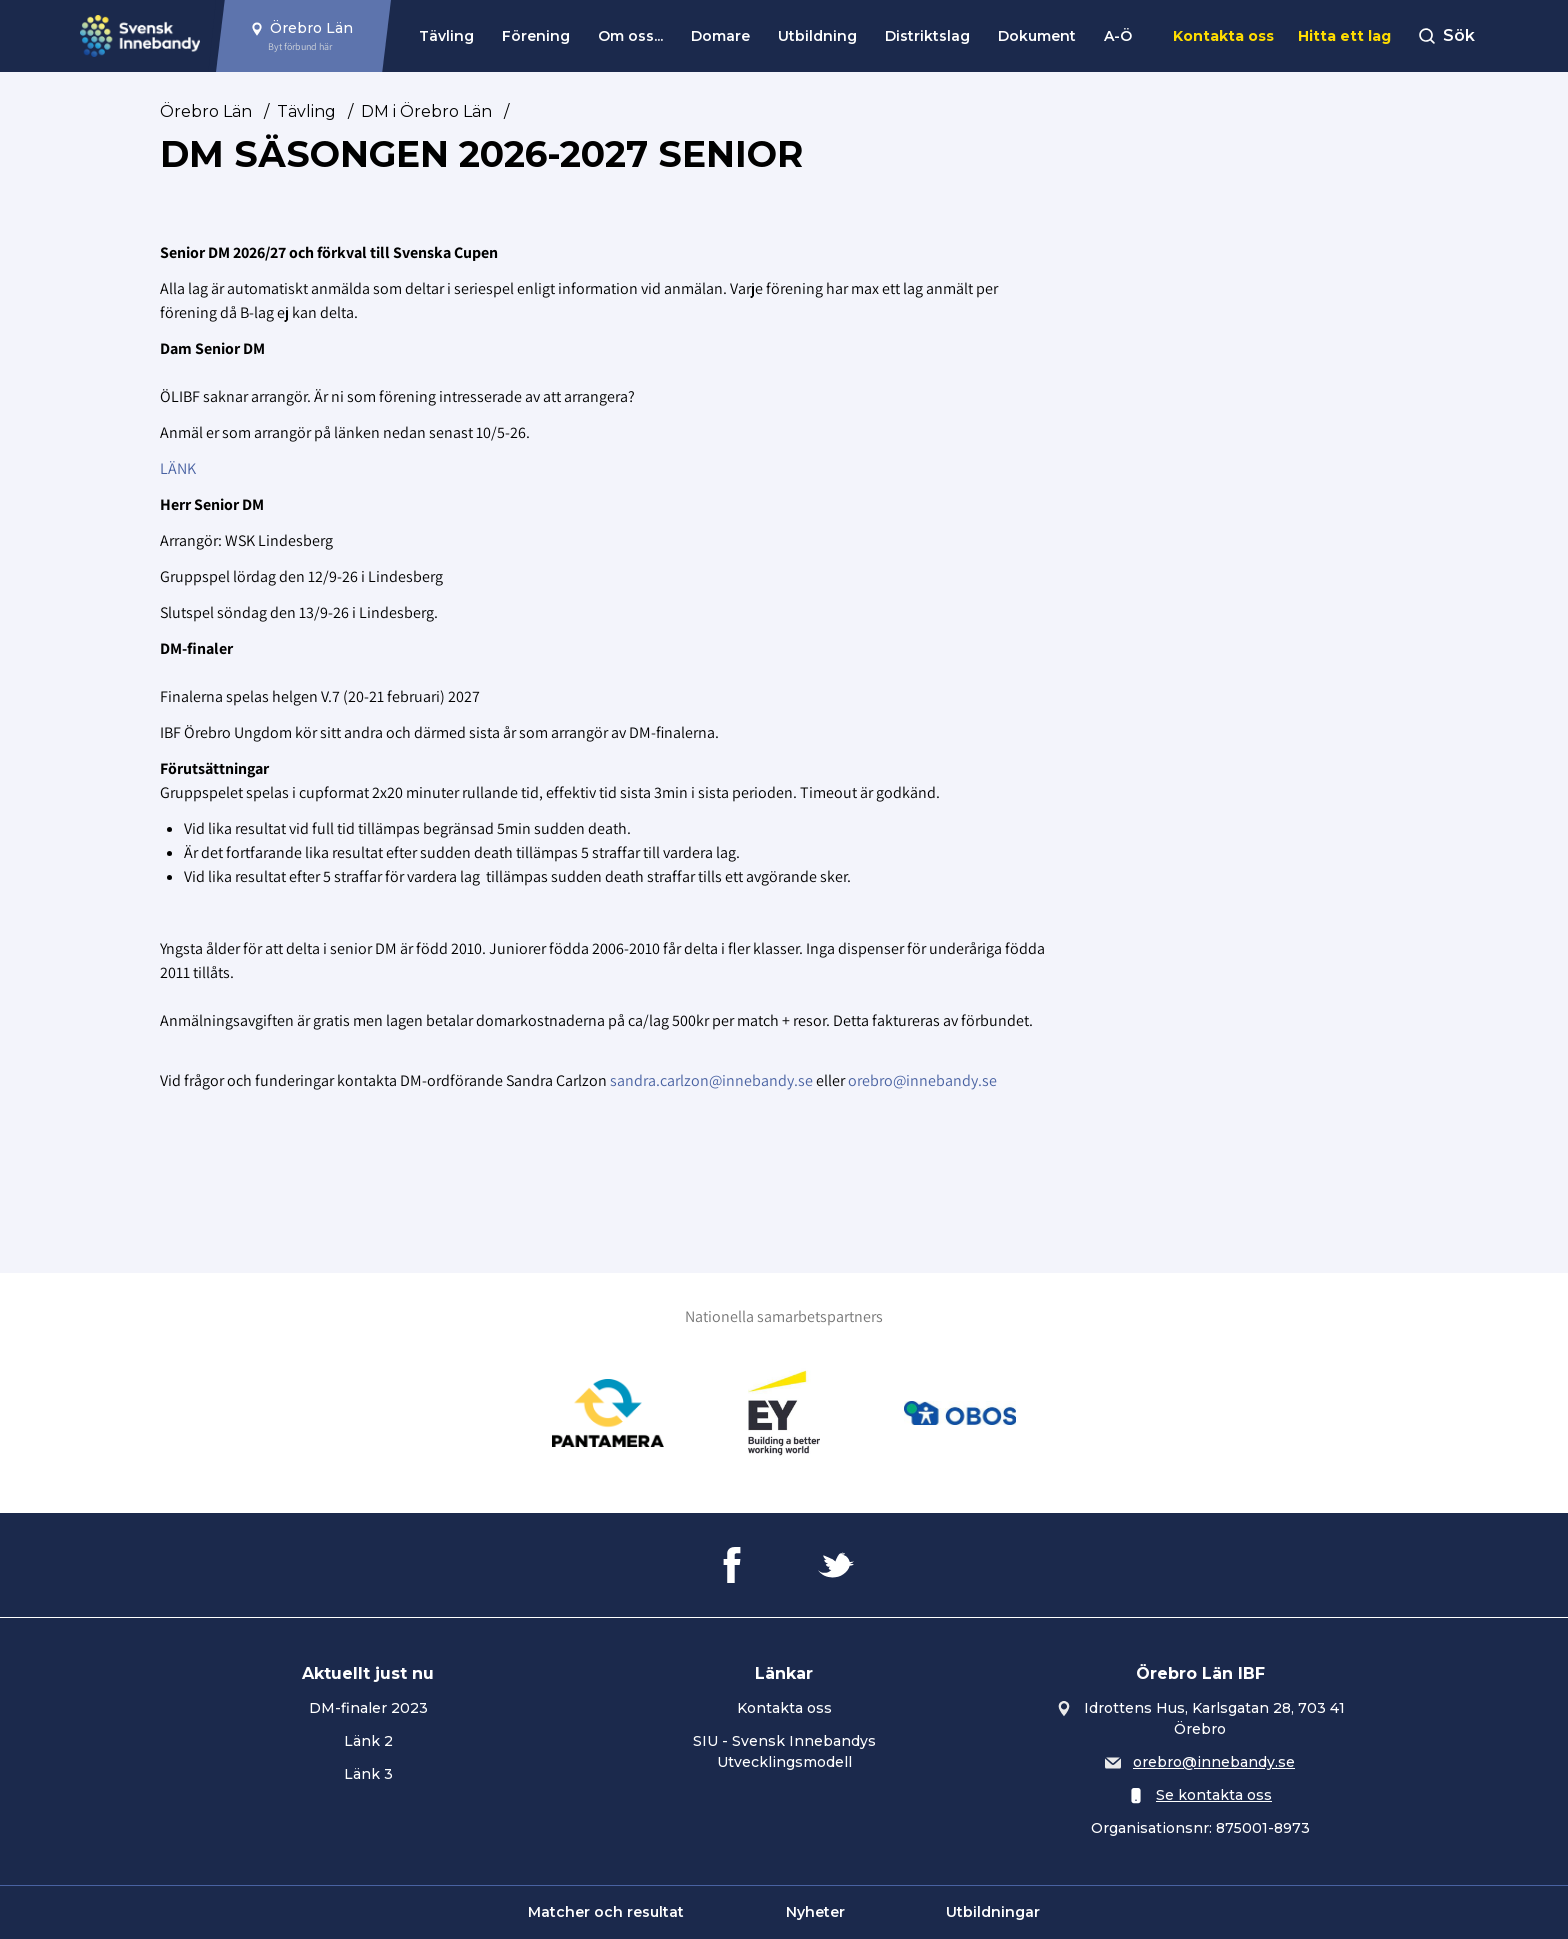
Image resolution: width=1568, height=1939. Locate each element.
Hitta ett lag (1344, 36)
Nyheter (815, 1912)
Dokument (1037, 36)
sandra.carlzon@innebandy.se (711, 1080)
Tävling (446, 36)
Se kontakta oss (1214, 1795)
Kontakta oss (1223, 36)
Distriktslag (927, 36)
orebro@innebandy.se (922, 1080)
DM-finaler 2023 (368, 1708)
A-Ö (1118, 36)
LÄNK (178, 468)
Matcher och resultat (606, 1912)
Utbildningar (993, 1912)
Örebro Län (206, 111)
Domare (720, 36)
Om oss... (630, 36)
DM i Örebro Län (426, 111)
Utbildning (817, 36)
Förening (536, 36)
